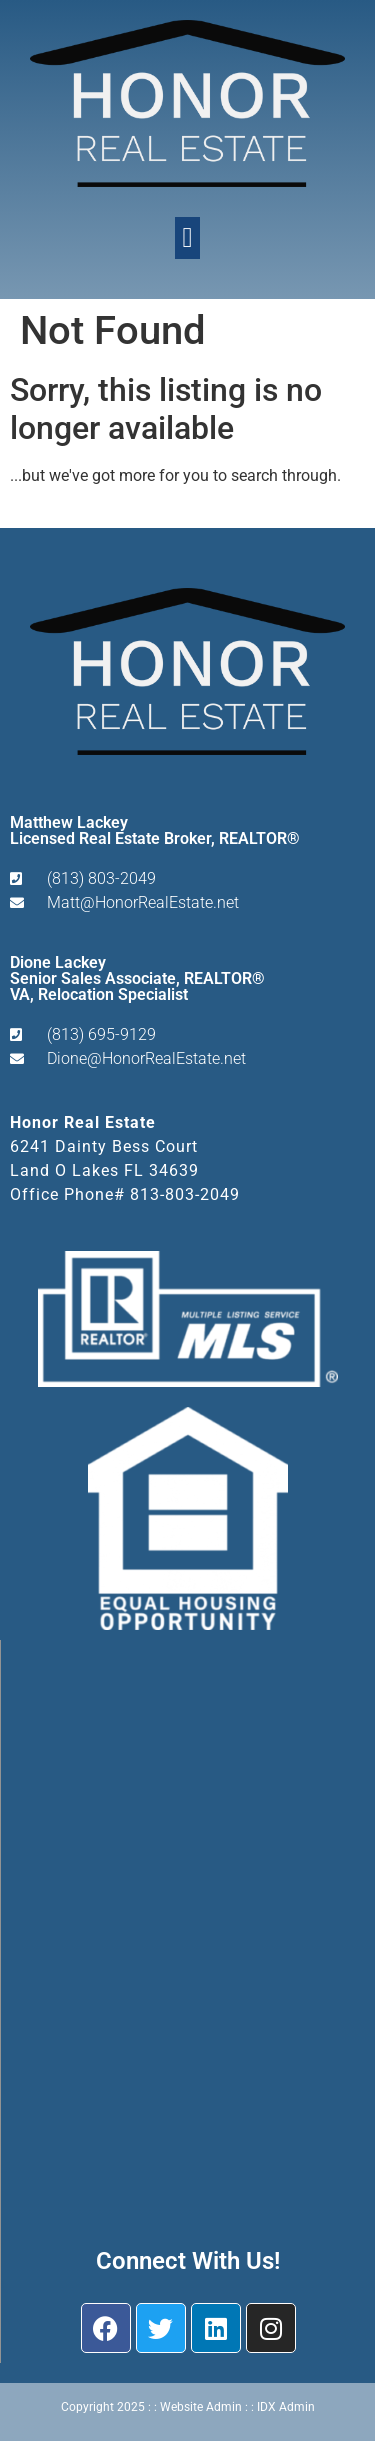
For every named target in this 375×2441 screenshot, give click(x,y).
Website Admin (201, 2407)
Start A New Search (78, 513)
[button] (187, 238)
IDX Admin (286, 2407)
